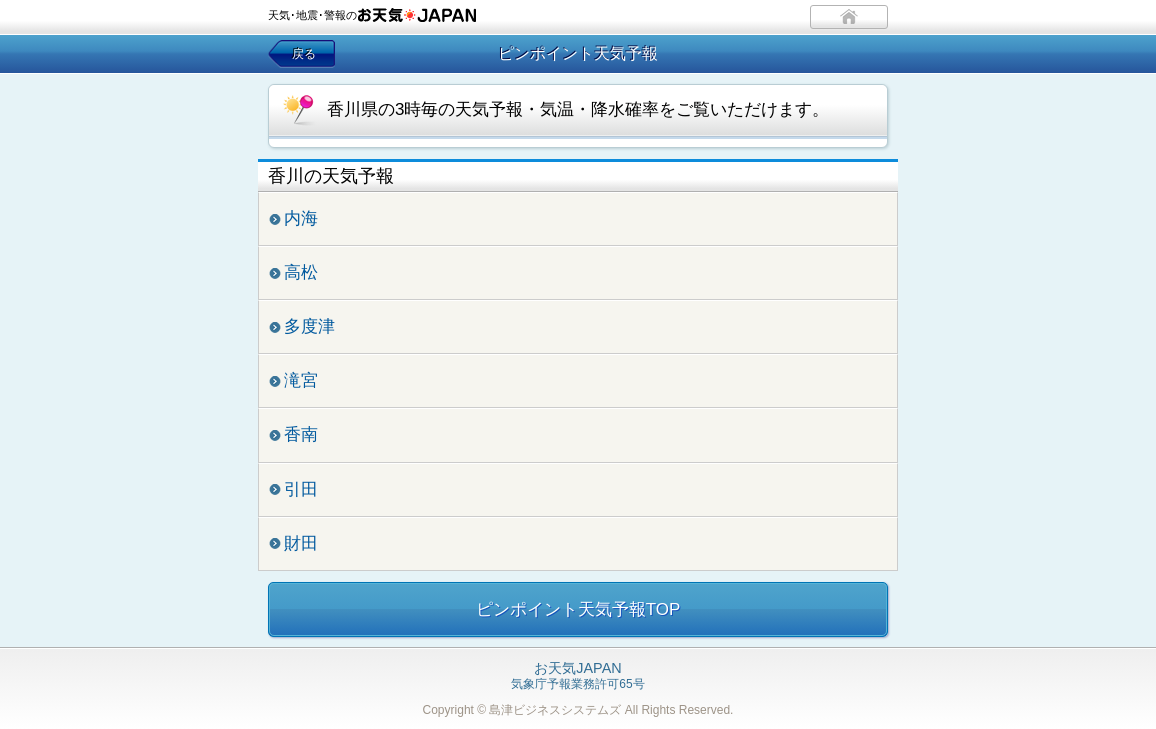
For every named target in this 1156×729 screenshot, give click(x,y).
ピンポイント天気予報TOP (578, 609)
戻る (304, 54)
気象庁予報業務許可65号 (577, 677)
